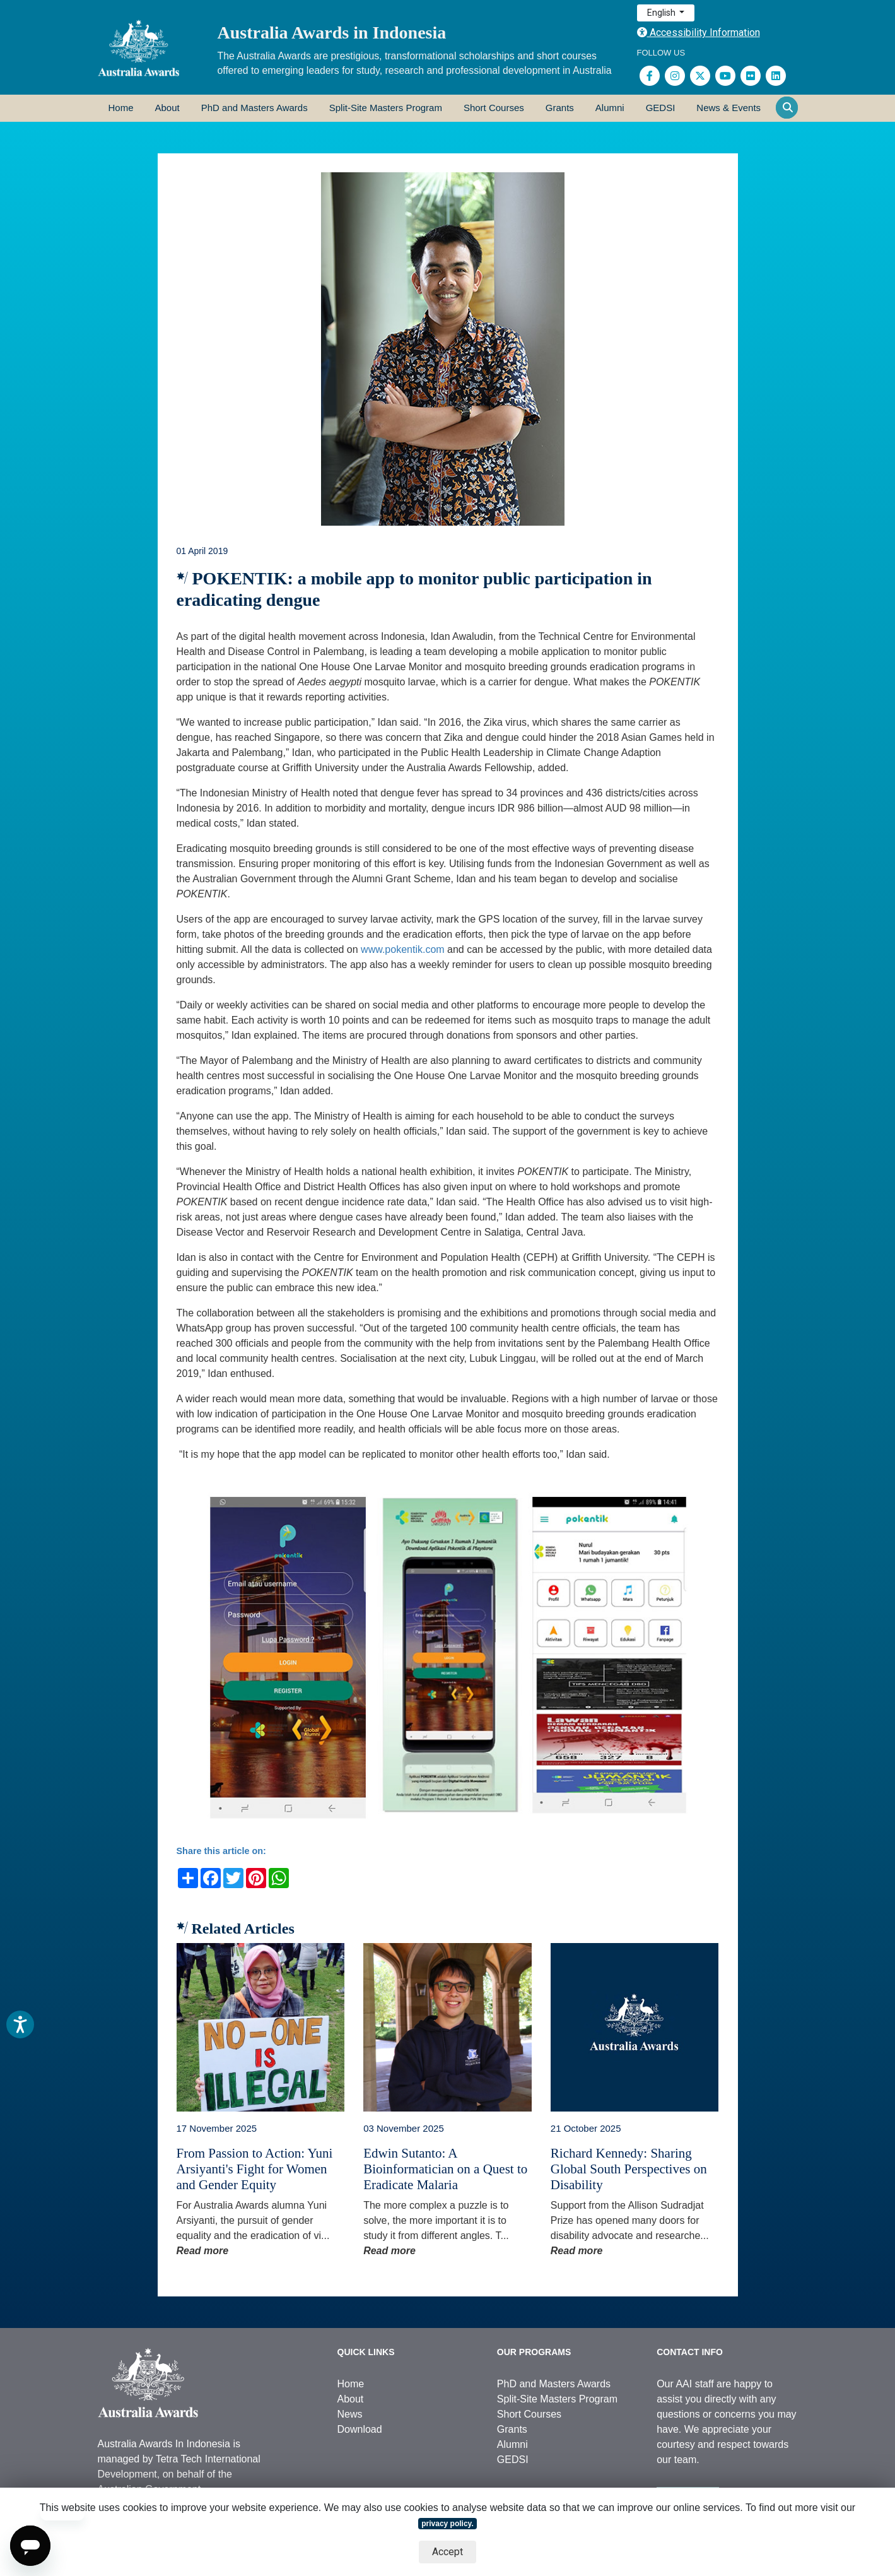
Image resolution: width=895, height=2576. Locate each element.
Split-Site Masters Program (385, 107)
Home (121, 107)
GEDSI (661, 107)
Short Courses (494, 107)
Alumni (609, 107)
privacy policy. (447, 2523)
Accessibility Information (698, 32)
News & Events (728, 107)
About (167, 107)
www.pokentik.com (403, 949)
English (662, 13)
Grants (560, 107)
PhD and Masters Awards (254, 107)
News (350, 2414)
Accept (447, 2552)
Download (359, 2429)
